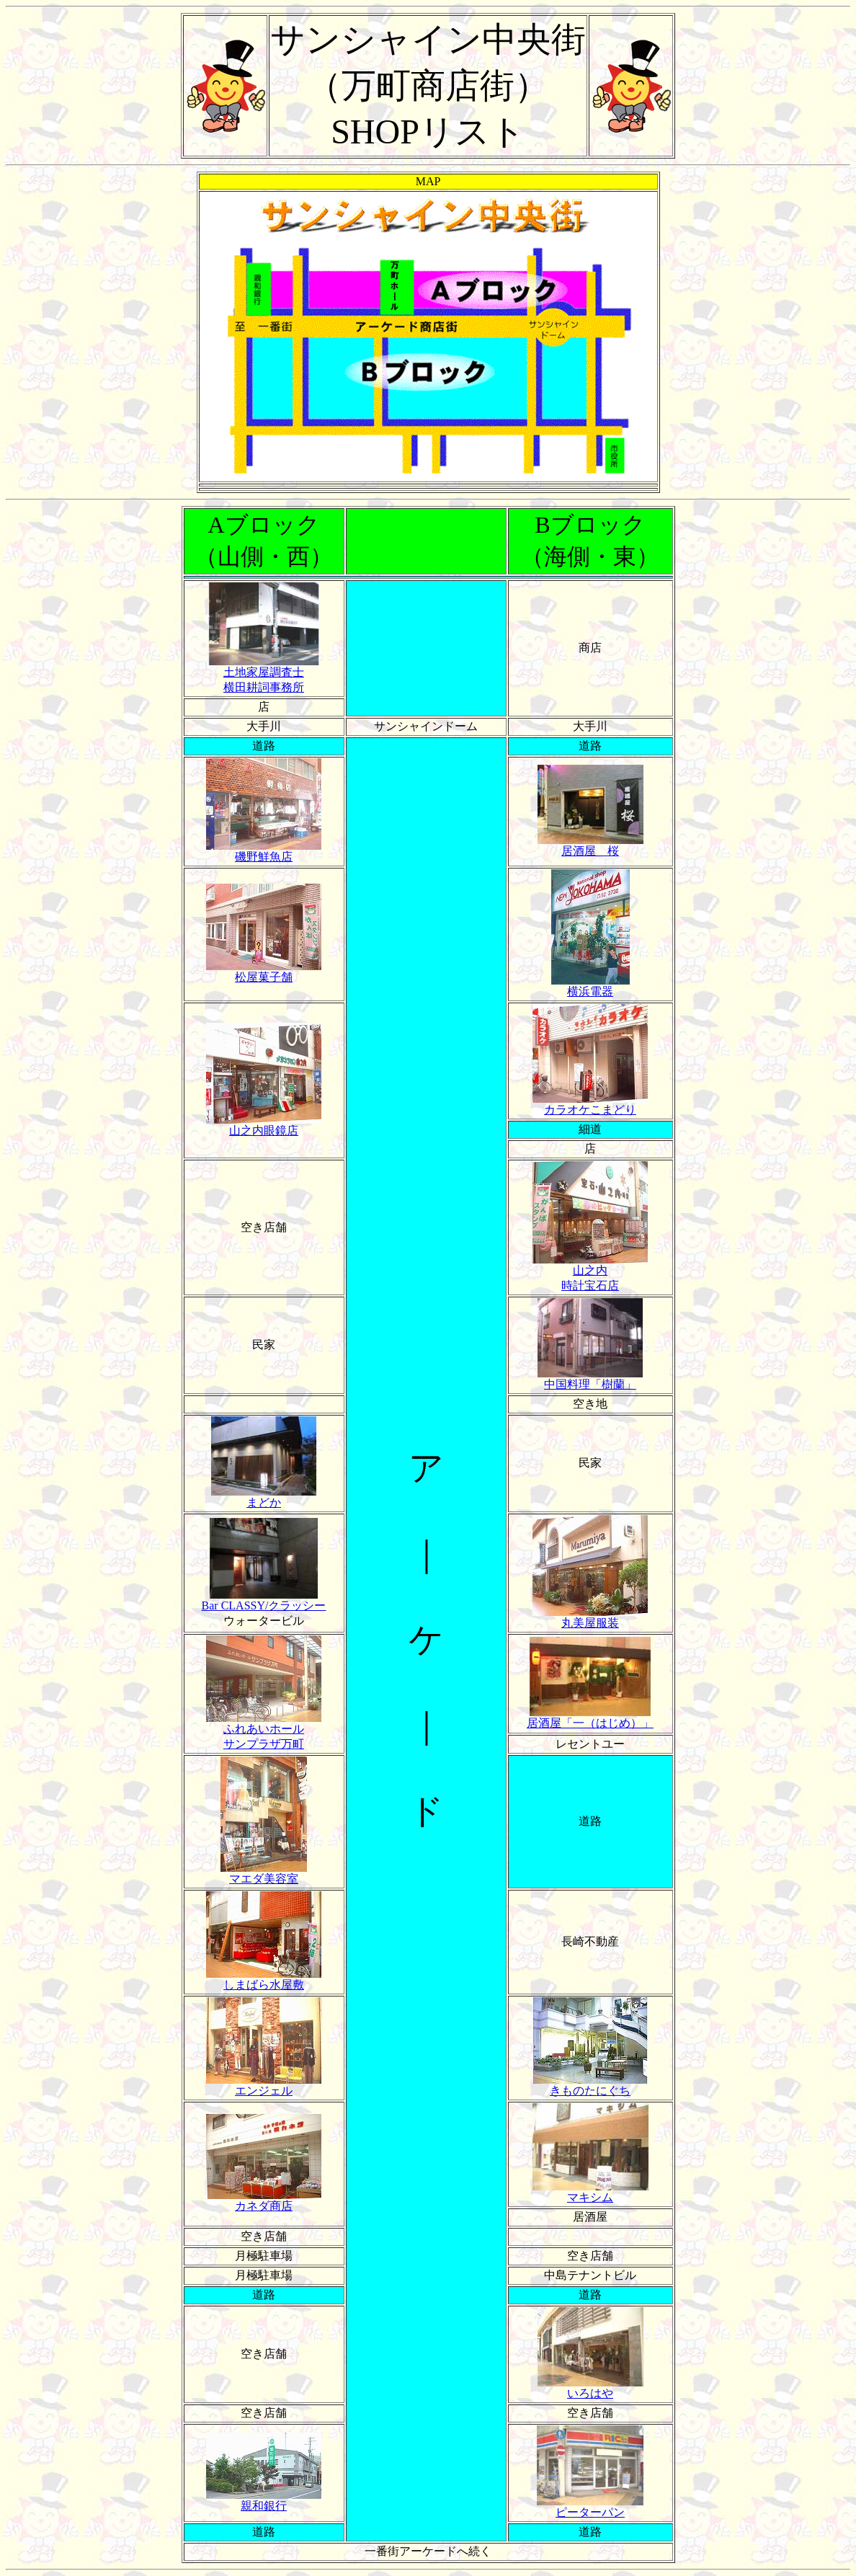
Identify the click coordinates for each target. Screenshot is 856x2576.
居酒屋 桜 (590, 845)
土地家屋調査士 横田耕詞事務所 (263, 674)
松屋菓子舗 (263, 971)
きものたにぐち (590, 2085)
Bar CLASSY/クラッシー (264, 1600)
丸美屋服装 (590, 1617)
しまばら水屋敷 (263, 1979)
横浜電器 (590, 986)
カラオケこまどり (590, 1104)
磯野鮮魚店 (263, 851)
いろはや (590, 2387)
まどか (263, 1497)
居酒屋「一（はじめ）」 (590, 1717)
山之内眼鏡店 (263, 1125)
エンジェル (263, 2085)
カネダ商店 (263, 2200)
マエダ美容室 (263, 1873)
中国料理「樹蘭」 (590, 1378)
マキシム (590, 2191)
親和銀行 (263, 2500)
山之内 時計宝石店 (590, 1272)
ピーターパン (590, 2506)
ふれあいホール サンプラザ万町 (263, 1731)
